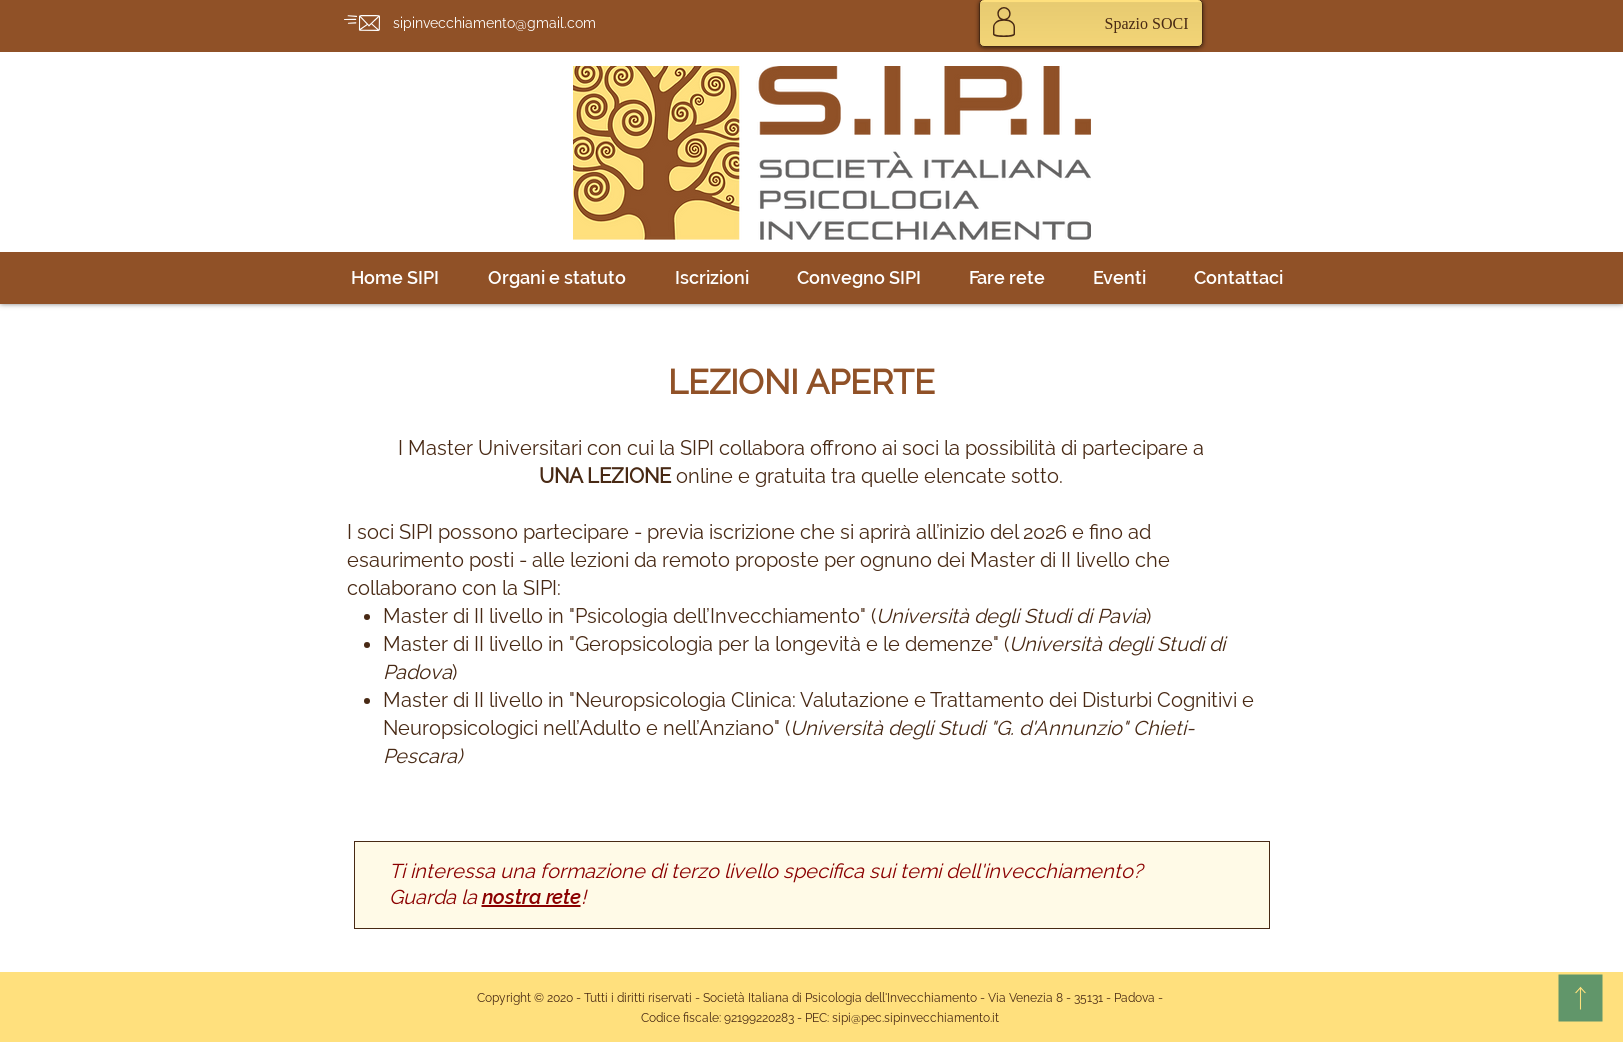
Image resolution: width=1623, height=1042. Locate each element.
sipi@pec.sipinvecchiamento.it (915, 1018)
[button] (557, 278)
